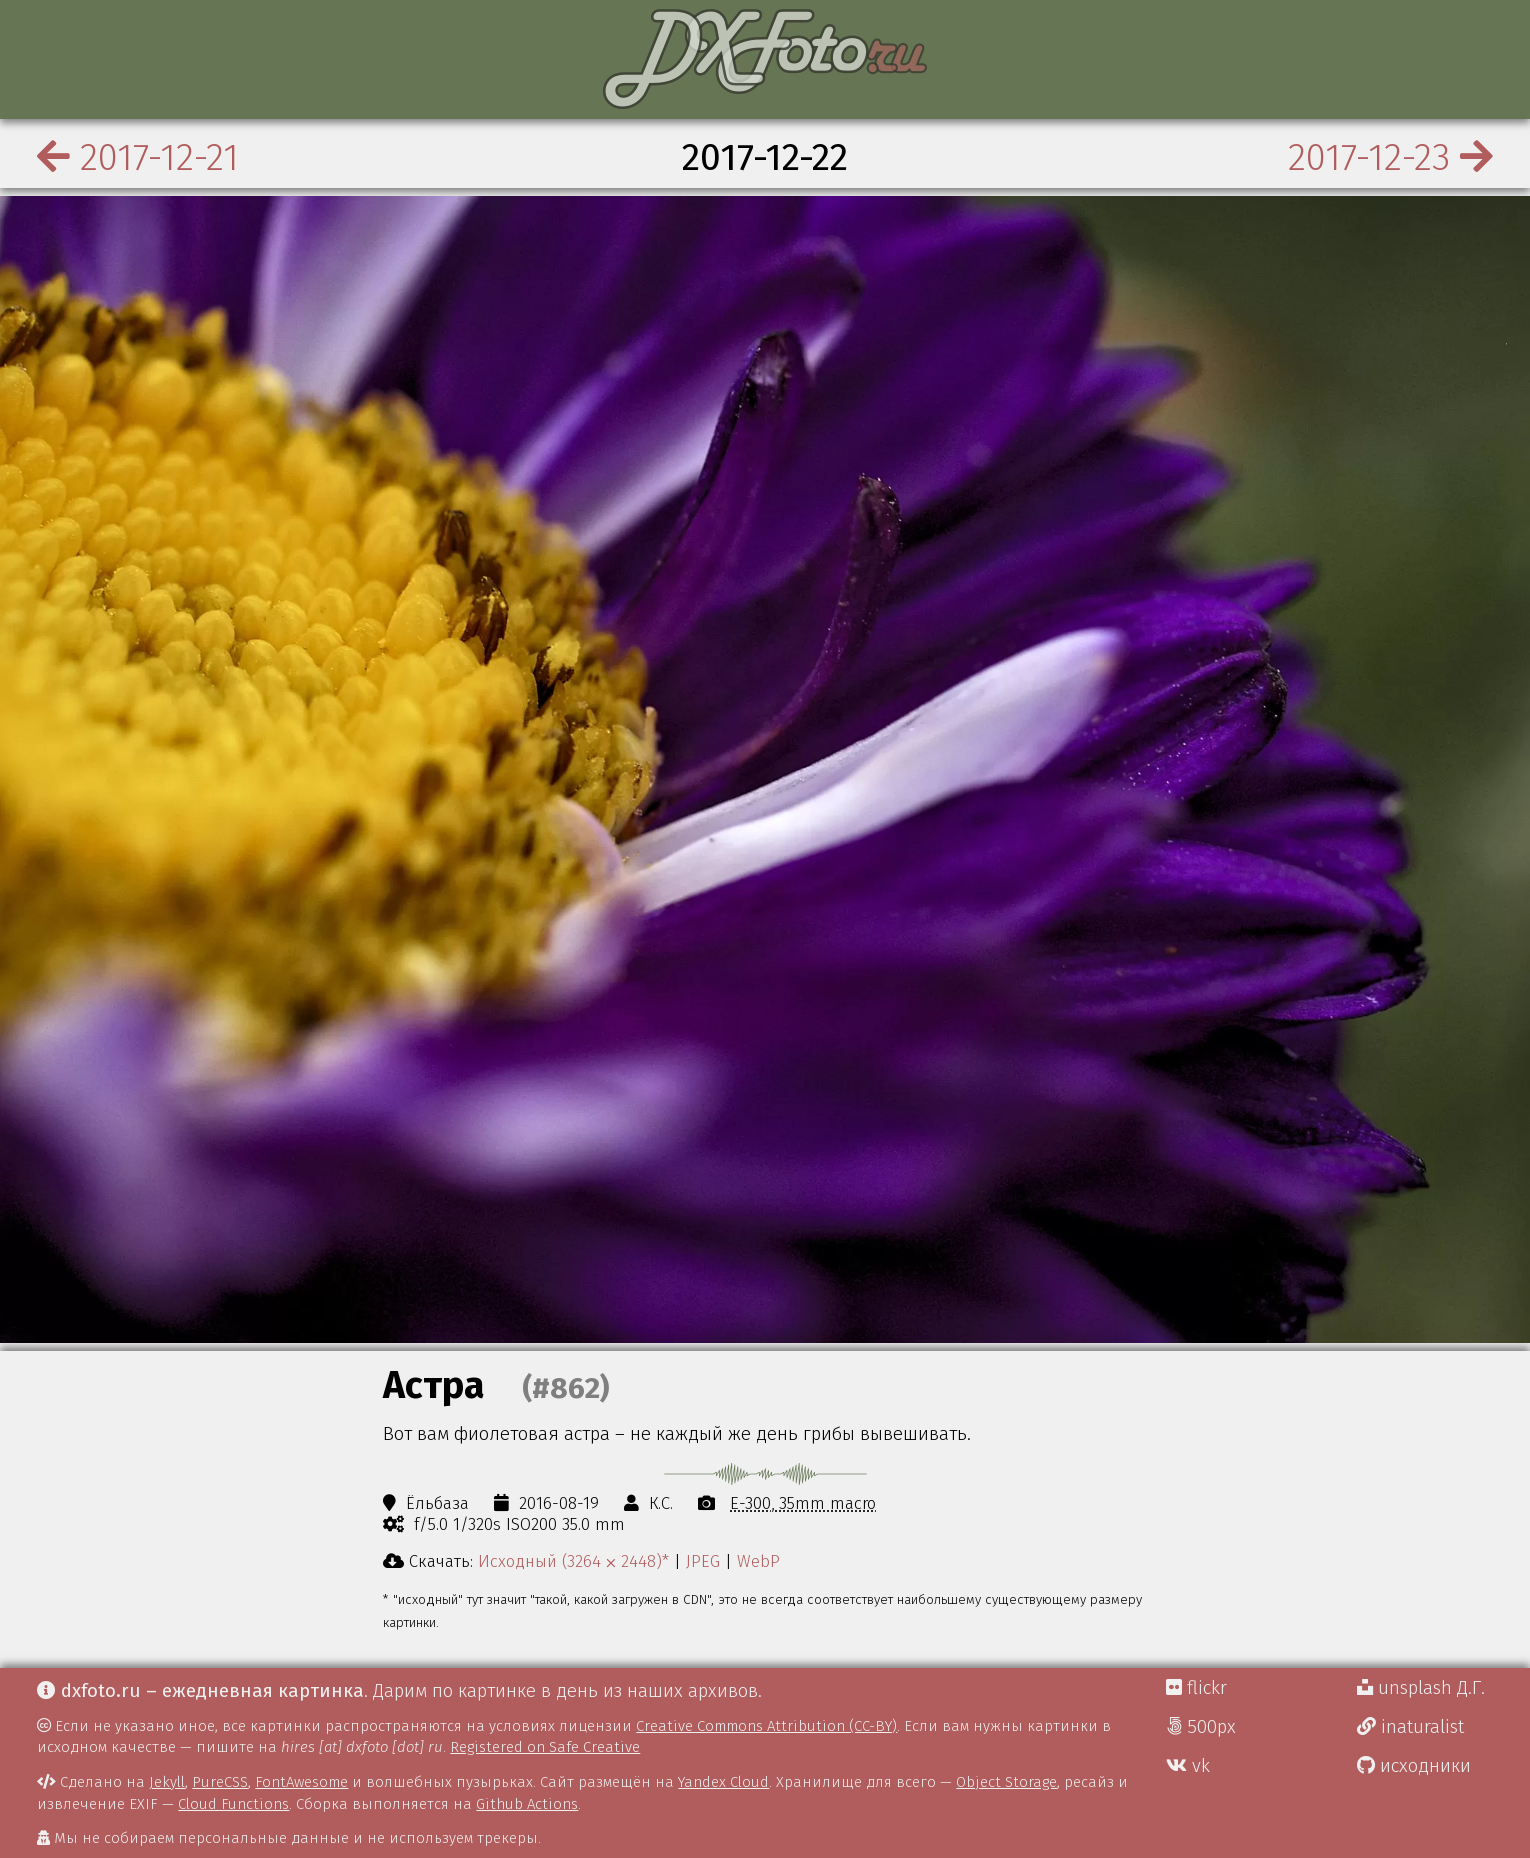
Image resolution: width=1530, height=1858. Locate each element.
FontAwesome (301, 1782)
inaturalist (1410, 1727)
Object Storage (1006, 1782)
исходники (1414, 1766)
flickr (1196, 1688)
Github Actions (527, 1804)
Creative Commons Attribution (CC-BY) (766, 1726)
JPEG (703, 1561)
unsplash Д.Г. (1421, 1688)
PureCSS (220, 1782)
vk (1188, 1766)
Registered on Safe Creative (545, 1747)
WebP (758, 1561)
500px (1201, 1727)
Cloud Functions (233, 1804)
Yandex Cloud (723, 1782)
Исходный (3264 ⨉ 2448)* (573, 1561)
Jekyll (167, 1782)
